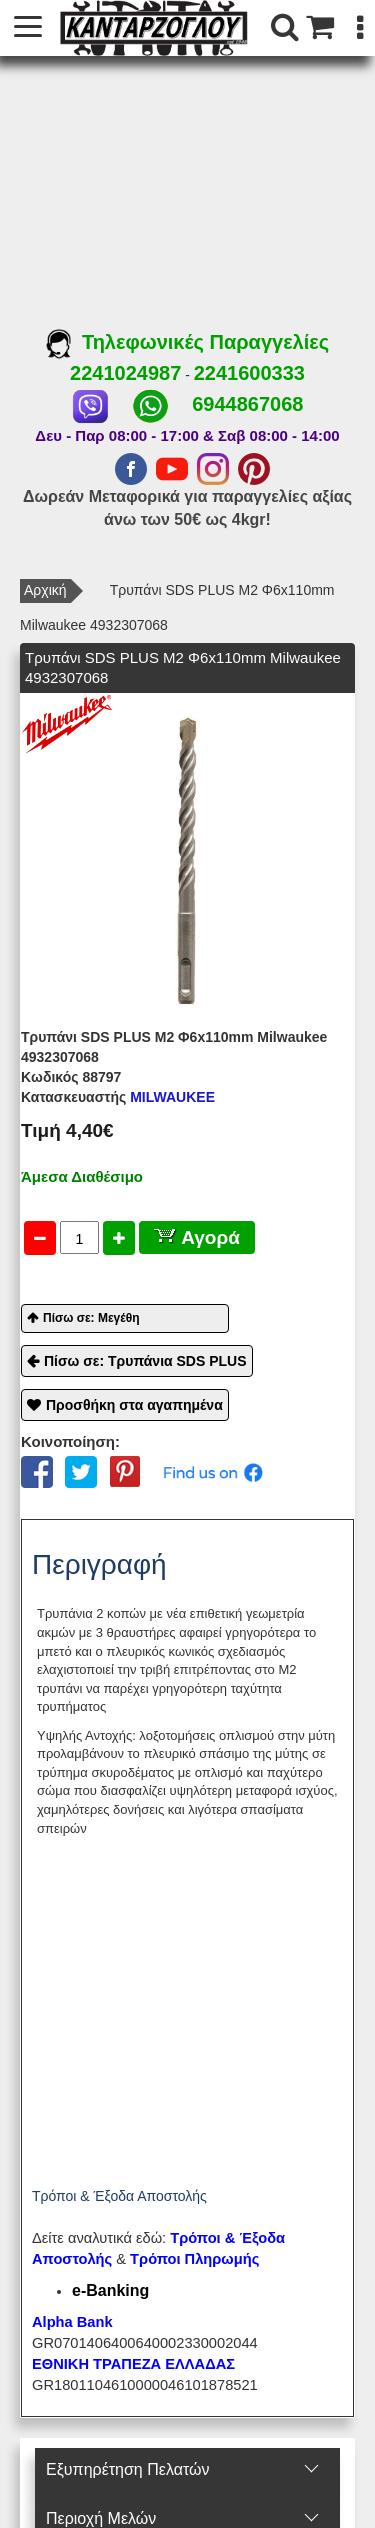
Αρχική (45, 590)
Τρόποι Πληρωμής (194, 2259)
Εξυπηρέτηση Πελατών (127, 2469)
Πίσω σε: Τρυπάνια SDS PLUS (145, 1361)
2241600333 (249, 373)
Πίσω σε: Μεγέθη (91, 1318)
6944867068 (247, 404)
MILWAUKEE (118, 1097)
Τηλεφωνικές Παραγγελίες (187, 342)
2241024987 (125, 373)
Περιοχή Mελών (101, 2518)
